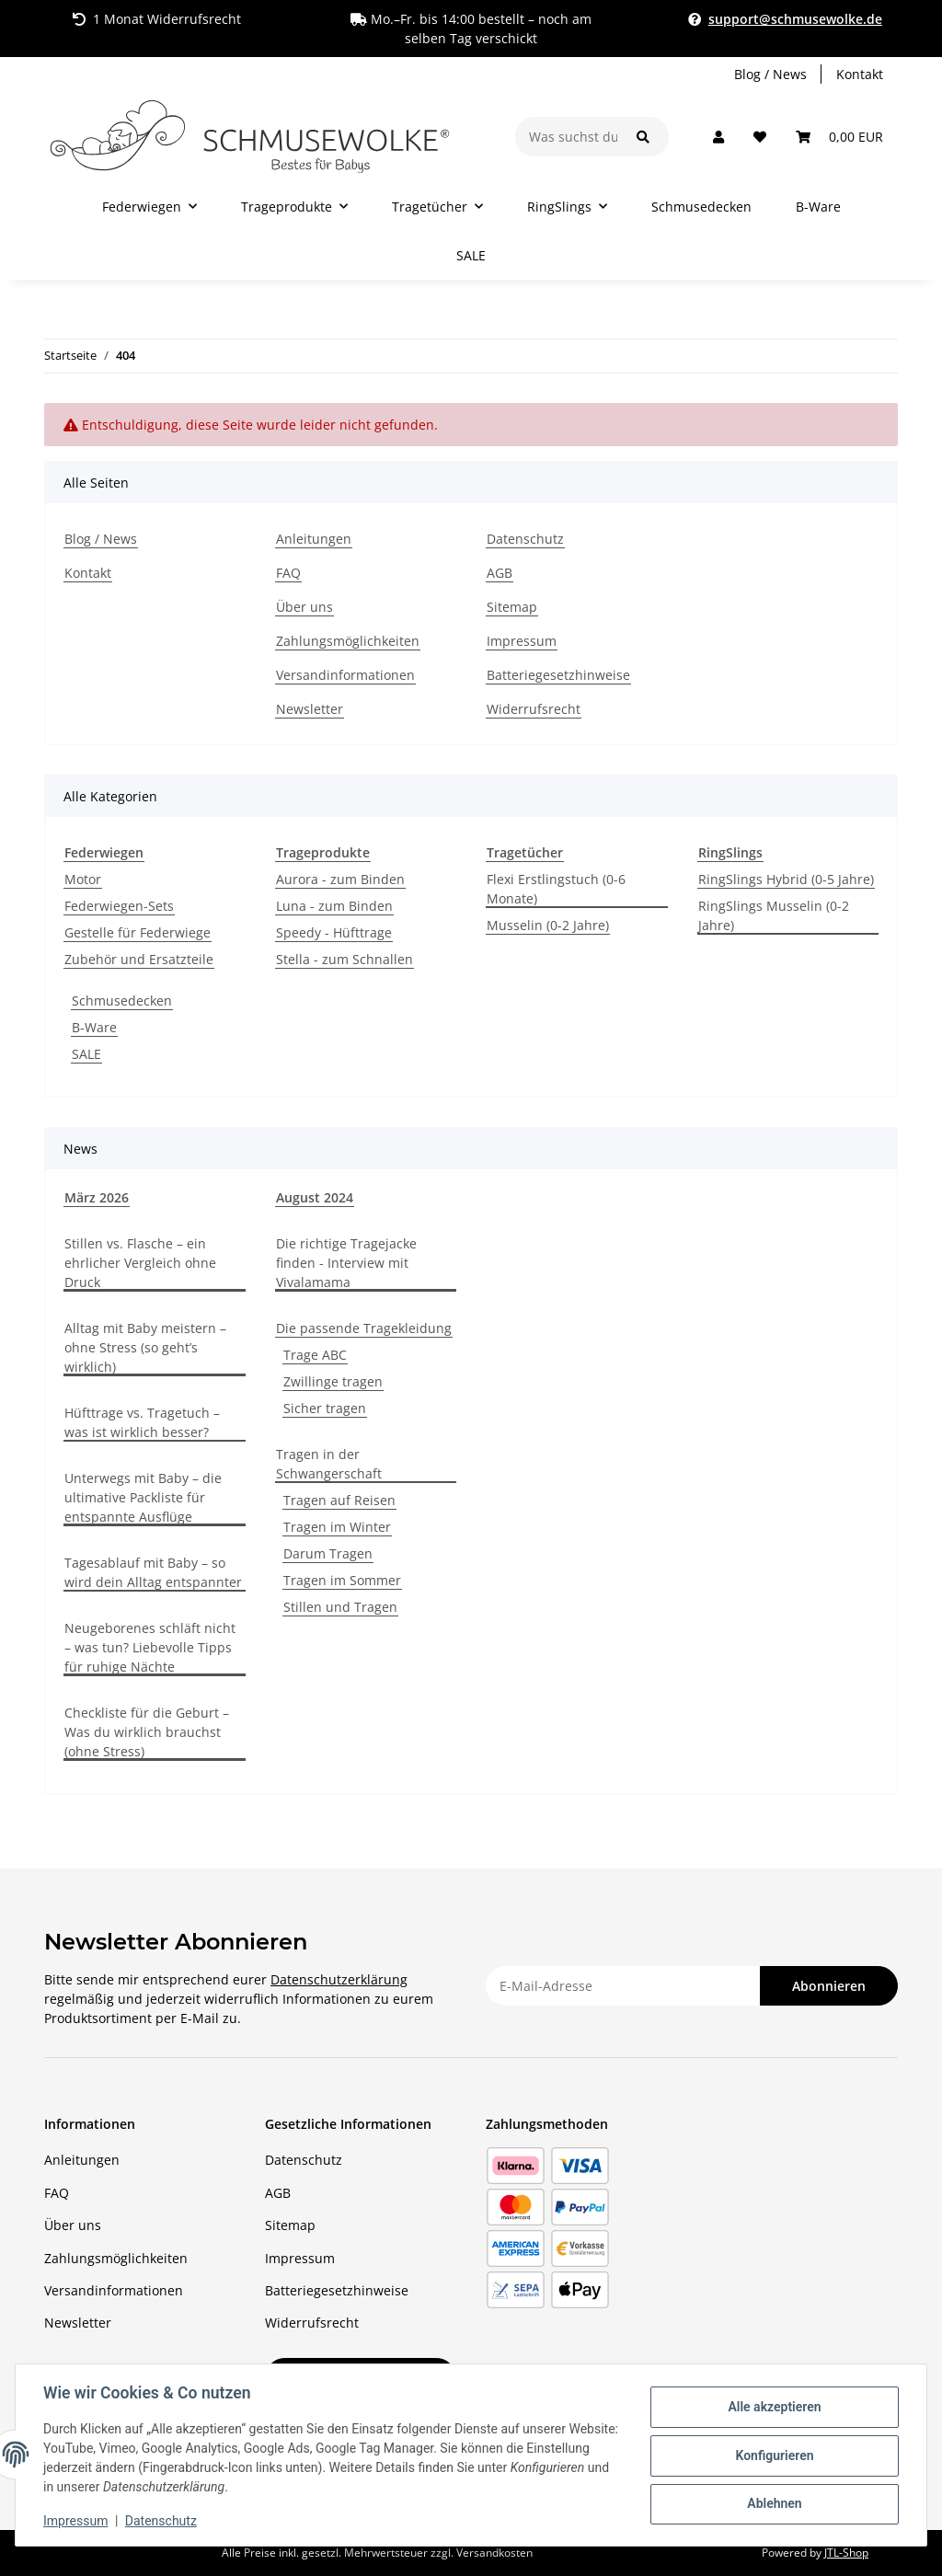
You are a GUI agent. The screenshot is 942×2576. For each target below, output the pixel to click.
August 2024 (314, 1197)
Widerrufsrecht (533, 709)
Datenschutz (163, 2520)
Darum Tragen (328, 1553)
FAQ (288, 572)
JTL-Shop (846, 2552)
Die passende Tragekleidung (364, 1328)
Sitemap (512, 606)
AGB (499, 572)
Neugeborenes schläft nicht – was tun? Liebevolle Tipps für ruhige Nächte (150, 1647)
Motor (82, 879)
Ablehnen (772, 2503)
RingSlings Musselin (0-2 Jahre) (773, 915)
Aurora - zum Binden (340, 879)
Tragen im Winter (337, 1526)
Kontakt (859, 74)
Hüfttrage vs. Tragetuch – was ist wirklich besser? (142, 1422)
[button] (718, 136)
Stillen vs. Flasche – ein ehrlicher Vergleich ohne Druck (140, 1263)
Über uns (304, 606)
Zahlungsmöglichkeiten (347, 641)
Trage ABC (315, 1354)
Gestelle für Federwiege (137, 932)
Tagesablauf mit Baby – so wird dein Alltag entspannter (153, 1572)
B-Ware (94, 1027)
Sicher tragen (324, 1408)
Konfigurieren (772, 2455)
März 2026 (96, 1197)
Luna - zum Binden (334, 905)
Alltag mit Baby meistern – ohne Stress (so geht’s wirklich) (145, 1347)
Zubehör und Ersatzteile (138, 959)
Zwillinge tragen (333, 1381)
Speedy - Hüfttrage (334, 932)
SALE (86, 1054)
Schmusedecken (122, 1000)
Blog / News (770, 74)
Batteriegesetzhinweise (558, 675)
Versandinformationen (345, 675)
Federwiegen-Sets (119, 905)
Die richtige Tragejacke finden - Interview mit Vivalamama (346, 1263)
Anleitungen (313, 538)
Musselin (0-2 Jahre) (548, 925)
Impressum (77, 2520)
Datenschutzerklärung (339, 1979)
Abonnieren (829, 1986)
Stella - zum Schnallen (344, 959)
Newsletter (309, 709)
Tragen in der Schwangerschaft (329, 1463)
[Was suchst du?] (566, 136)
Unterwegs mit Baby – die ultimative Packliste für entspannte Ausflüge (143, 1497)
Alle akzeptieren (772, 2407)
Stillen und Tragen (340, 1607)
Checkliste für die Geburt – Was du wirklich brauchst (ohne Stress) (146, 1732)
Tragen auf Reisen (339, 1500)
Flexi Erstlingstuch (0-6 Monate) (556, 888)
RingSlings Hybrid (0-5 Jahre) (786, 879)
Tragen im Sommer (342, 1580)
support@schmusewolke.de (795, 19)
